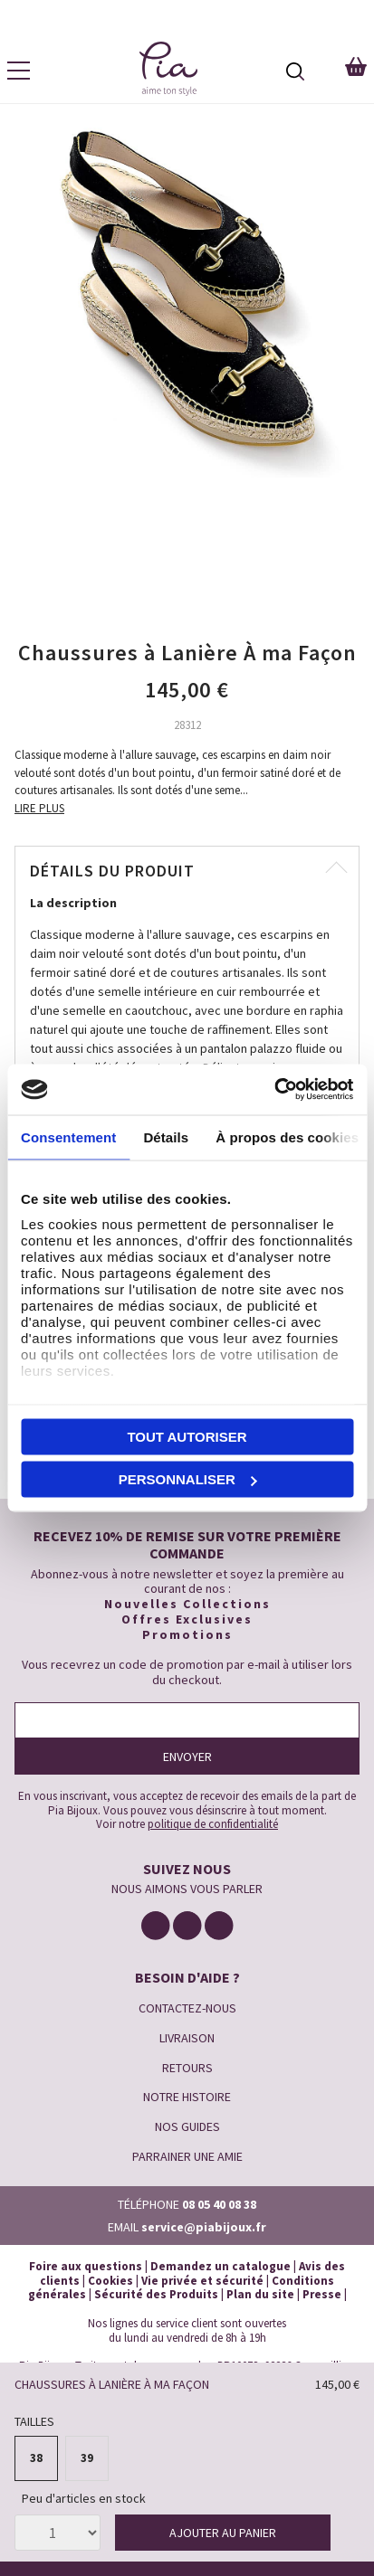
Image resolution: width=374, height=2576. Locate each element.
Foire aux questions (85, 2266)
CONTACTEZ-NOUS (187, 2008)
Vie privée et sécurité (202, 2280)
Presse (321, 2294)
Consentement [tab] (68, 1136)
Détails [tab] (165, 1136)
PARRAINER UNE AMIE (187, 2156)
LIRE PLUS (39, 808)
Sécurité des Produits (156, 2294)
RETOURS (187, 2068)
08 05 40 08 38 (219, 2204)
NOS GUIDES (187, 2126)
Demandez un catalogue (220, 2266)
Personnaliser (188, 1479)
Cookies (110, 2280)
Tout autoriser (186, 1436)
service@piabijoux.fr (203, 2227)
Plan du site (260, 2294)
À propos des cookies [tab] (287, 1136)
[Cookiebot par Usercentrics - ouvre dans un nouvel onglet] (274, 1090)
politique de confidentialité (213, 1824)
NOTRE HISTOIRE (187, 2096)
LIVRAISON (187, 2038)
